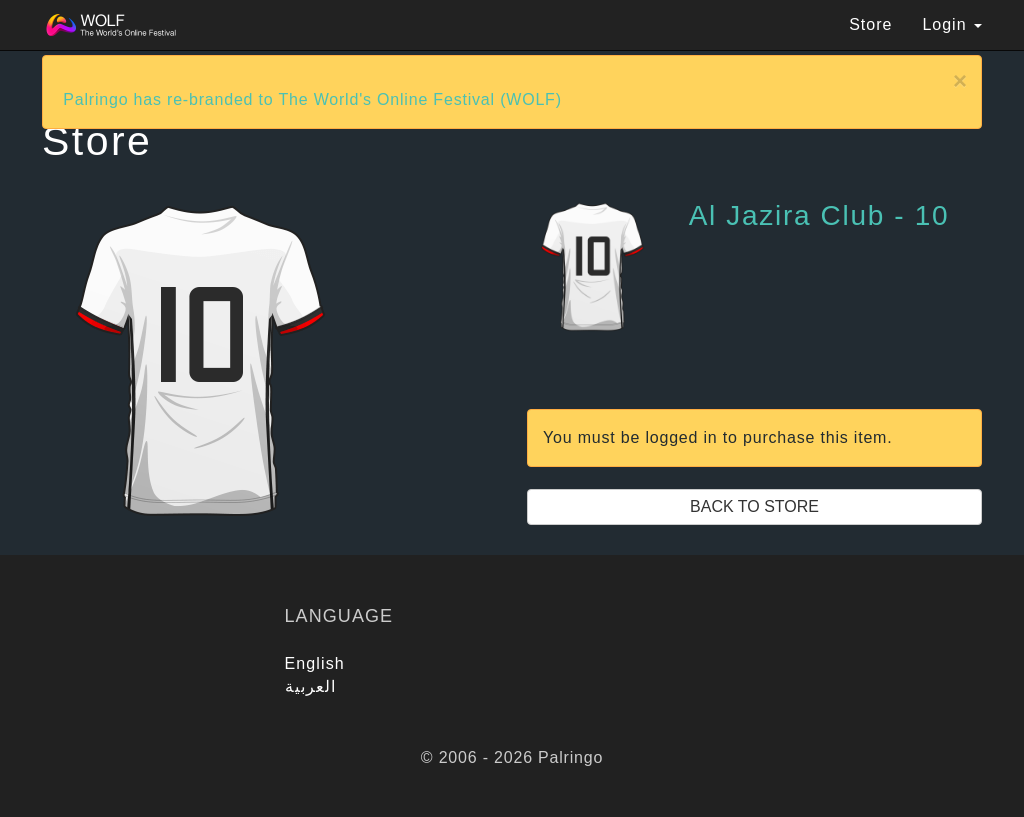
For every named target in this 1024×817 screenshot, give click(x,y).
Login (952, 24)
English (315, 663)
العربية (311, 686)
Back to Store (754, 506)
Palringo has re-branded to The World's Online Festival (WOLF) (312, 99)
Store (870, 24)
